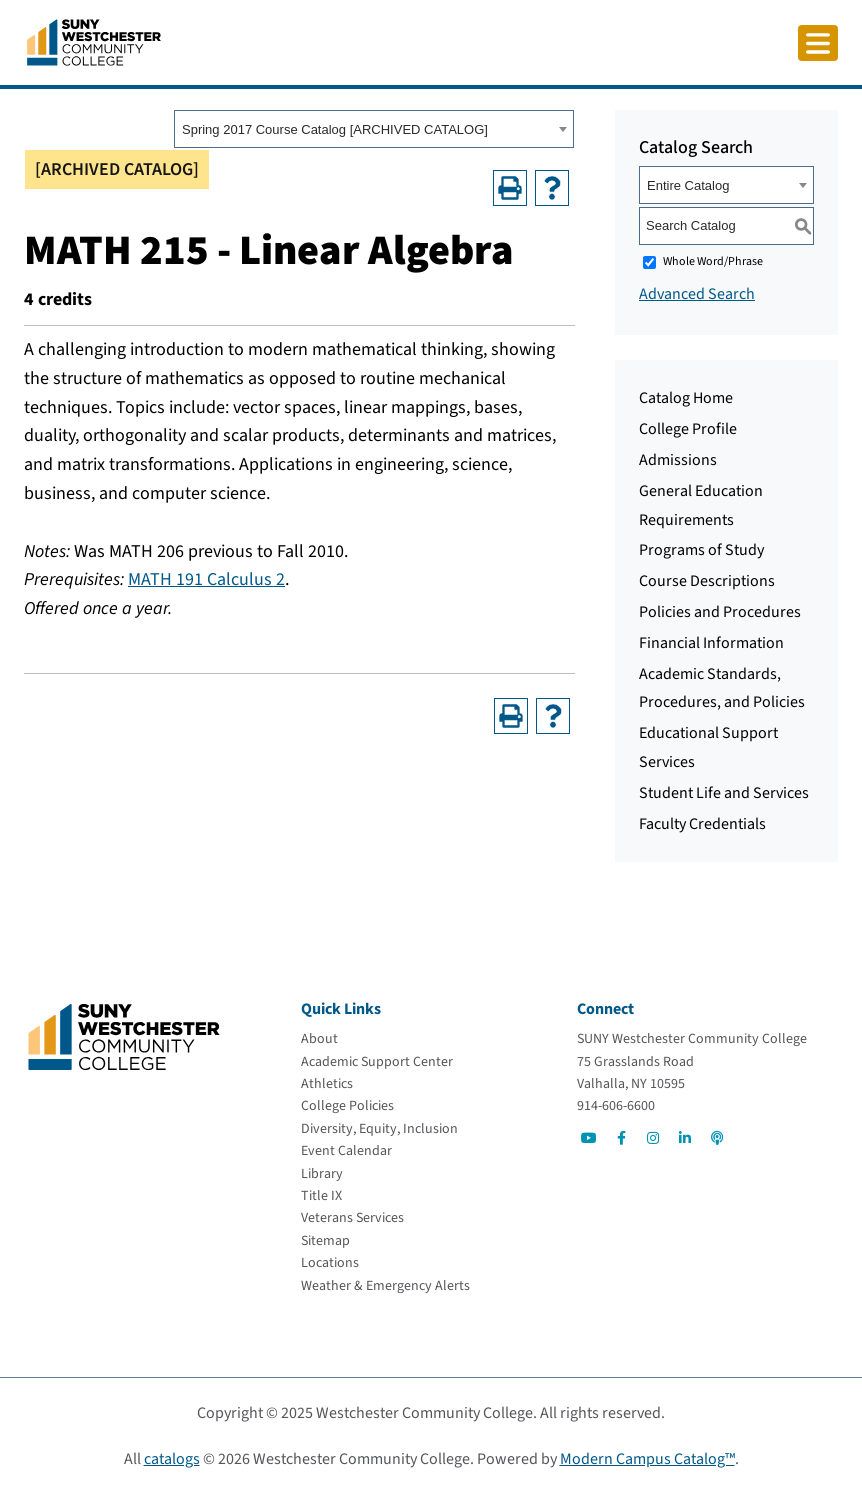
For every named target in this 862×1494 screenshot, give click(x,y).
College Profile (688, 429)
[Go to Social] (589, 1138)
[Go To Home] (94, 41)
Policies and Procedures (720, 612)
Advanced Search (697, 294)
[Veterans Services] (352, 1218)
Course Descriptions (707, 581)
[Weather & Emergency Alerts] (385, 1286)
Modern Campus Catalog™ (647, 1459)
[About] (319, 1039)
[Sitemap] (325, 1241)
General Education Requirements (701, 505)
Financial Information (711, 643)
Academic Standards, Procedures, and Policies (722, 688)
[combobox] (374, 129)
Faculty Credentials (702, 824)
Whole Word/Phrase (713, 261)
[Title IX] (321, 1196)
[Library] (322, 1174)
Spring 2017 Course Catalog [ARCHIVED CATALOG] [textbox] (335, 129)
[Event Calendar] (346, 1151)
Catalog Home (686, 398)
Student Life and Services (724, 793)
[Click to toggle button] (818, 43)
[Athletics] (327, 1084)
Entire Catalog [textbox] (688, 185)
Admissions (678, 460)
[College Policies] (347, 1106)
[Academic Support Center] (377, 1062)
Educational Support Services (708, 747)
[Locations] (330, 1263)
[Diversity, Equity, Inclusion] (379, 1129)
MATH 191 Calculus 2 (206, 579)
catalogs (172, 1459)
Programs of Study (701, 550)
